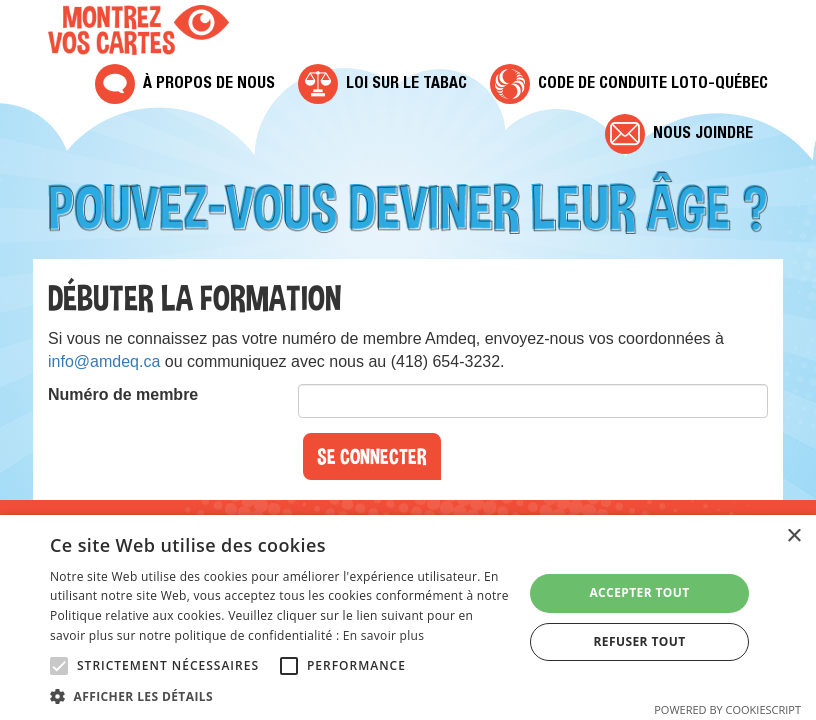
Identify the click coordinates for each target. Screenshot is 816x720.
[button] (279, 695)
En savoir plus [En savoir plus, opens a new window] (383, 635)
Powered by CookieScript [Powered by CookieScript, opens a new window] (727, 709)
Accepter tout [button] (639, 592)
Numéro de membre (123, 394)
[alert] (408, 617)
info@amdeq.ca (104, 361)
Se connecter (372, 456)
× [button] (793, 536)
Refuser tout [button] (640, 641)
